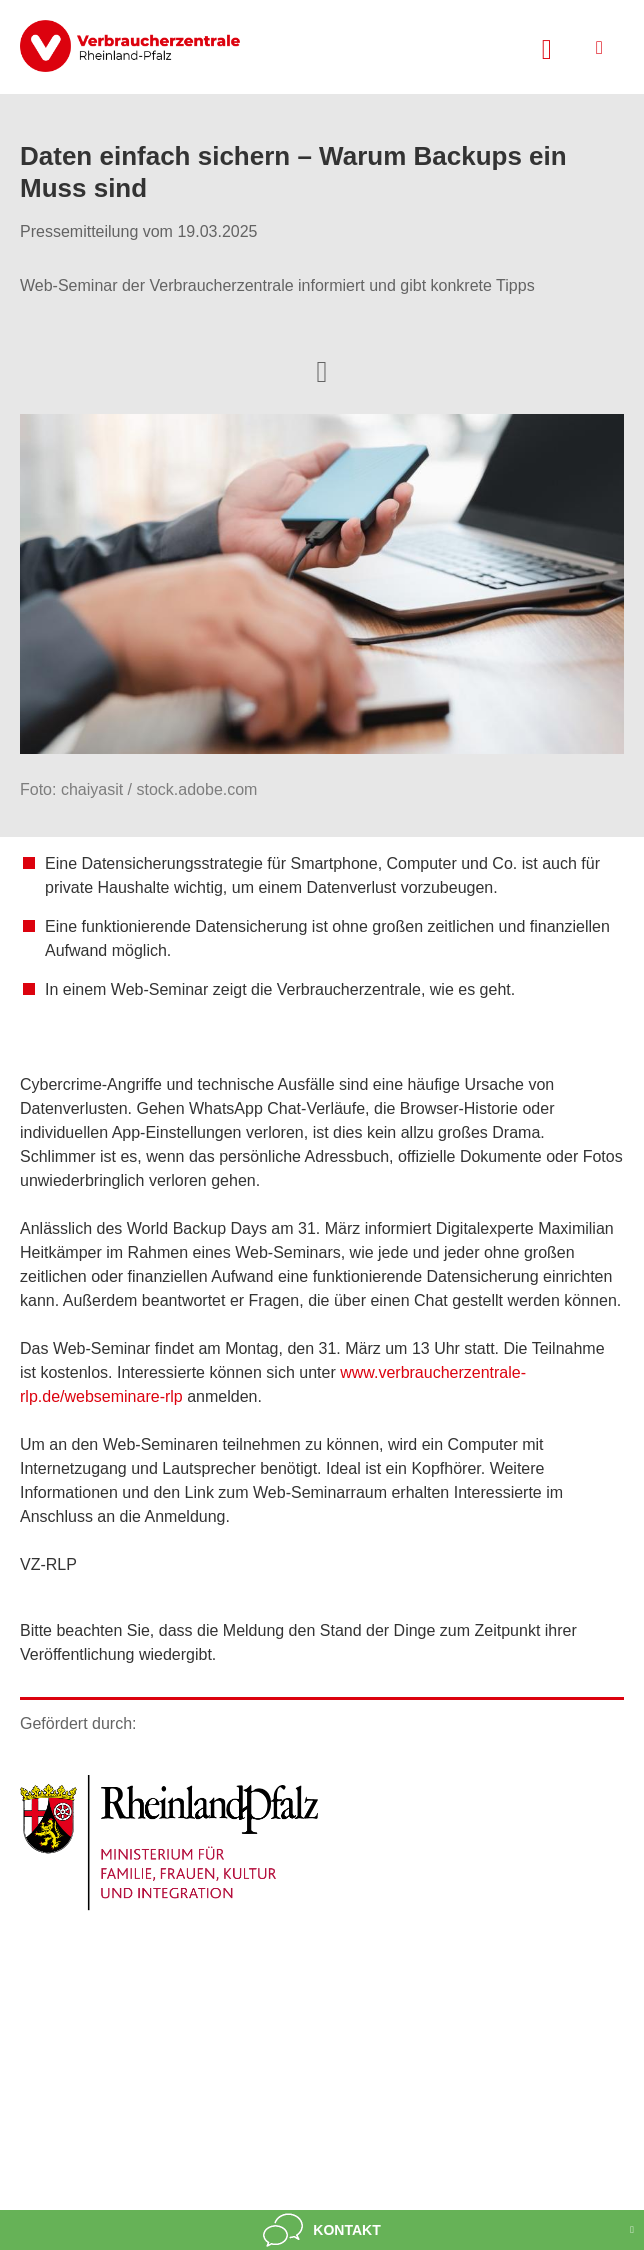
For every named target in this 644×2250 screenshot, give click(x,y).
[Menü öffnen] (599, 47)
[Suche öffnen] (547, 47)
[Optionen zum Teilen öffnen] (322, 370)
